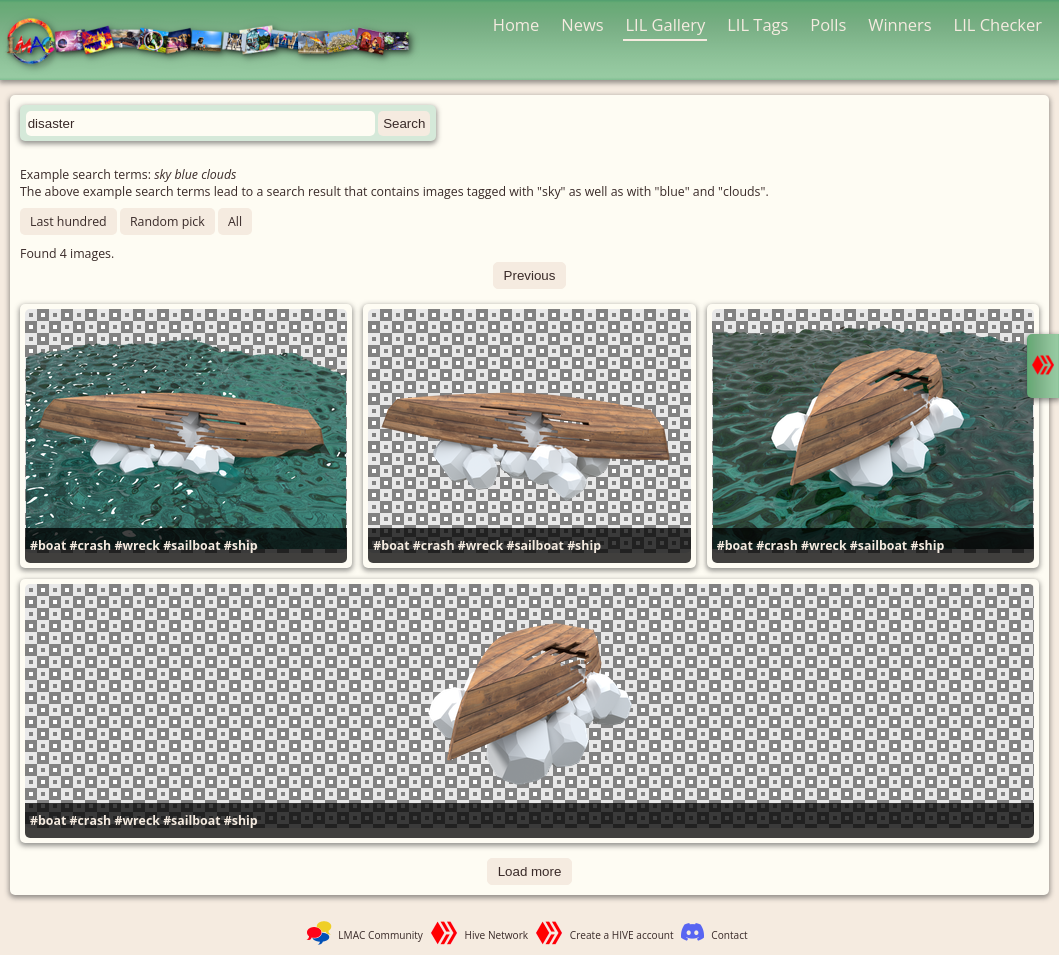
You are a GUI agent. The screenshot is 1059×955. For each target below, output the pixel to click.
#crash (91, 545)
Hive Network (497, 935)
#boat (48, 545)
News (582, 24)
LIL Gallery (665, 24)
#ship (241, 545)
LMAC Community (380, 935)
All (235, 221)
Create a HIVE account (622, 935)
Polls (828, 24)
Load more (530, 871)
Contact (729, 935)
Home (516, 24)
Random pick (167, 221)
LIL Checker (998, 24)
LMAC (217, 42)
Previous (530, 275)
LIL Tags (757, 24)
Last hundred (68, 221)
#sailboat (191, 545)
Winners (900, 24)
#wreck (137, 545)
